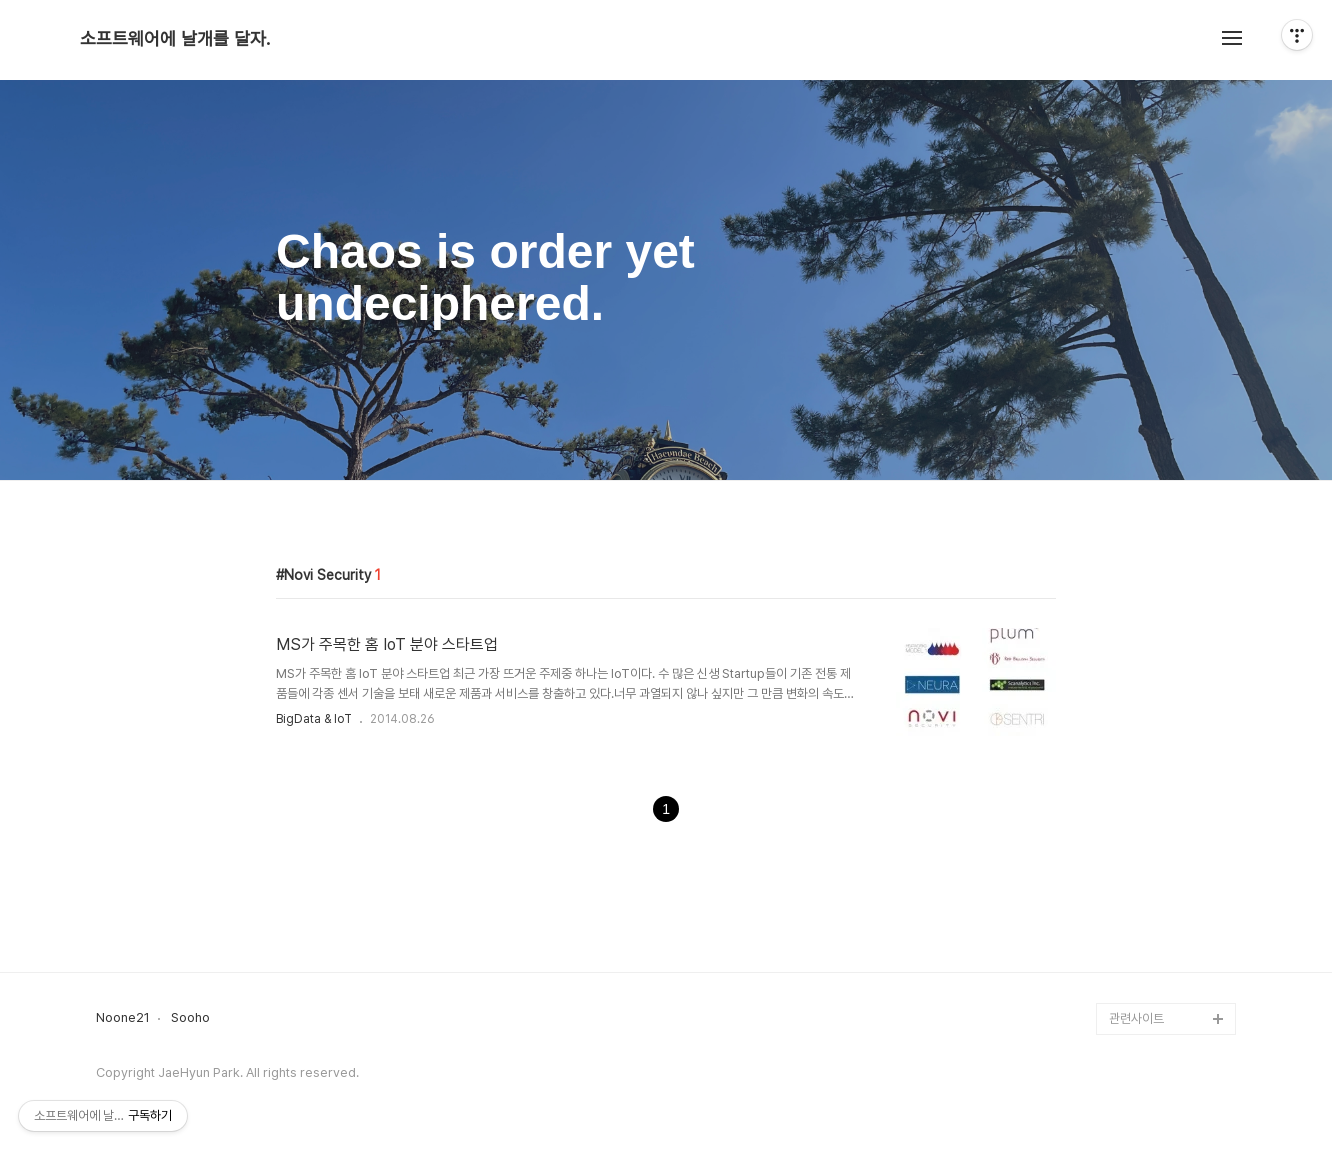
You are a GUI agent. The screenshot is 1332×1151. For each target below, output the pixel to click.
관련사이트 (1136, 1018)
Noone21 (123, 1018)
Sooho (190, 1018)
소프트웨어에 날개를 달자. (175, 39)
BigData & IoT (314, 719)
